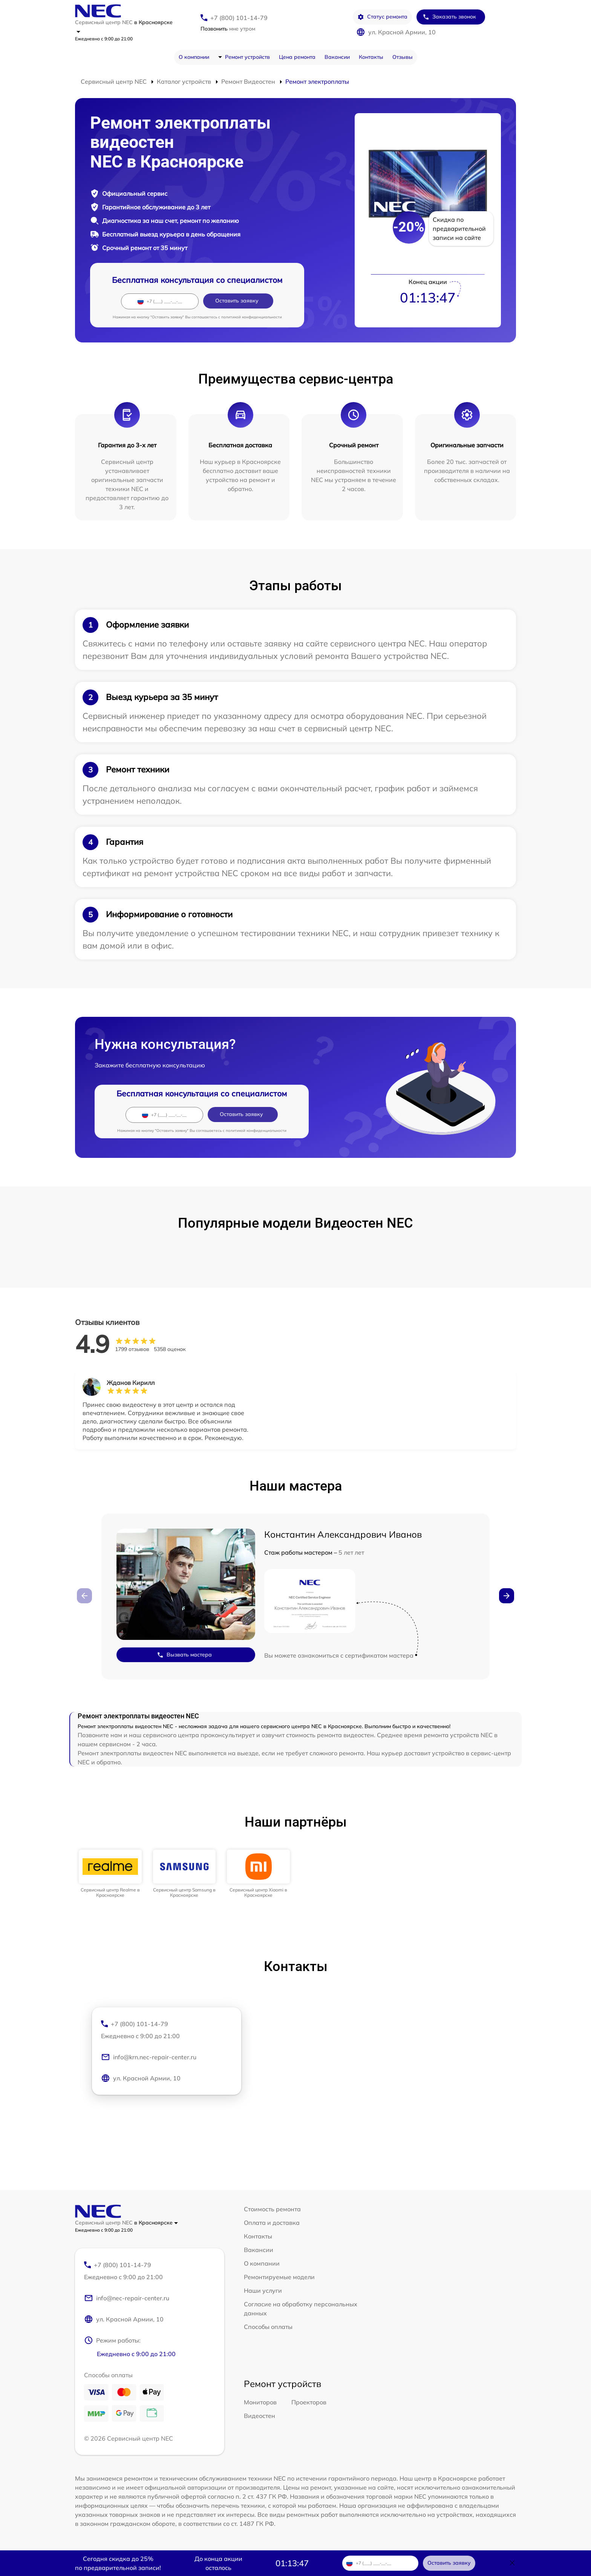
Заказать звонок (449, 16)
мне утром (228, 28)
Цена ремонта (297, 57)
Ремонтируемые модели (279, 2277)
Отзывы (402, 57)
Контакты (371, 57)
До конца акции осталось (218, 2563)
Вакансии (337, 57)
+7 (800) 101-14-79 (239, 17)
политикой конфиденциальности (251, 317)
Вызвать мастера (184, 1654)
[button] (506, 1595)
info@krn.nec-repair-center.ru (148, 2057)
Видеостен (259, 2415)
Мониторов (260, 2402)
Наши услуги (263, 2290)
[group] (110, 1874)
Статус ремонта (382, 16)
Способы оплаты (268, 2326)
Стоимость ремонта (272, 2209)
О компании (194, 57)
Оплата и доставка (272, 2222)
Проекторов (308, 2402)
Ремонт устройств (247, 57)
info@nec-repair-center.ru (126, 2298)
